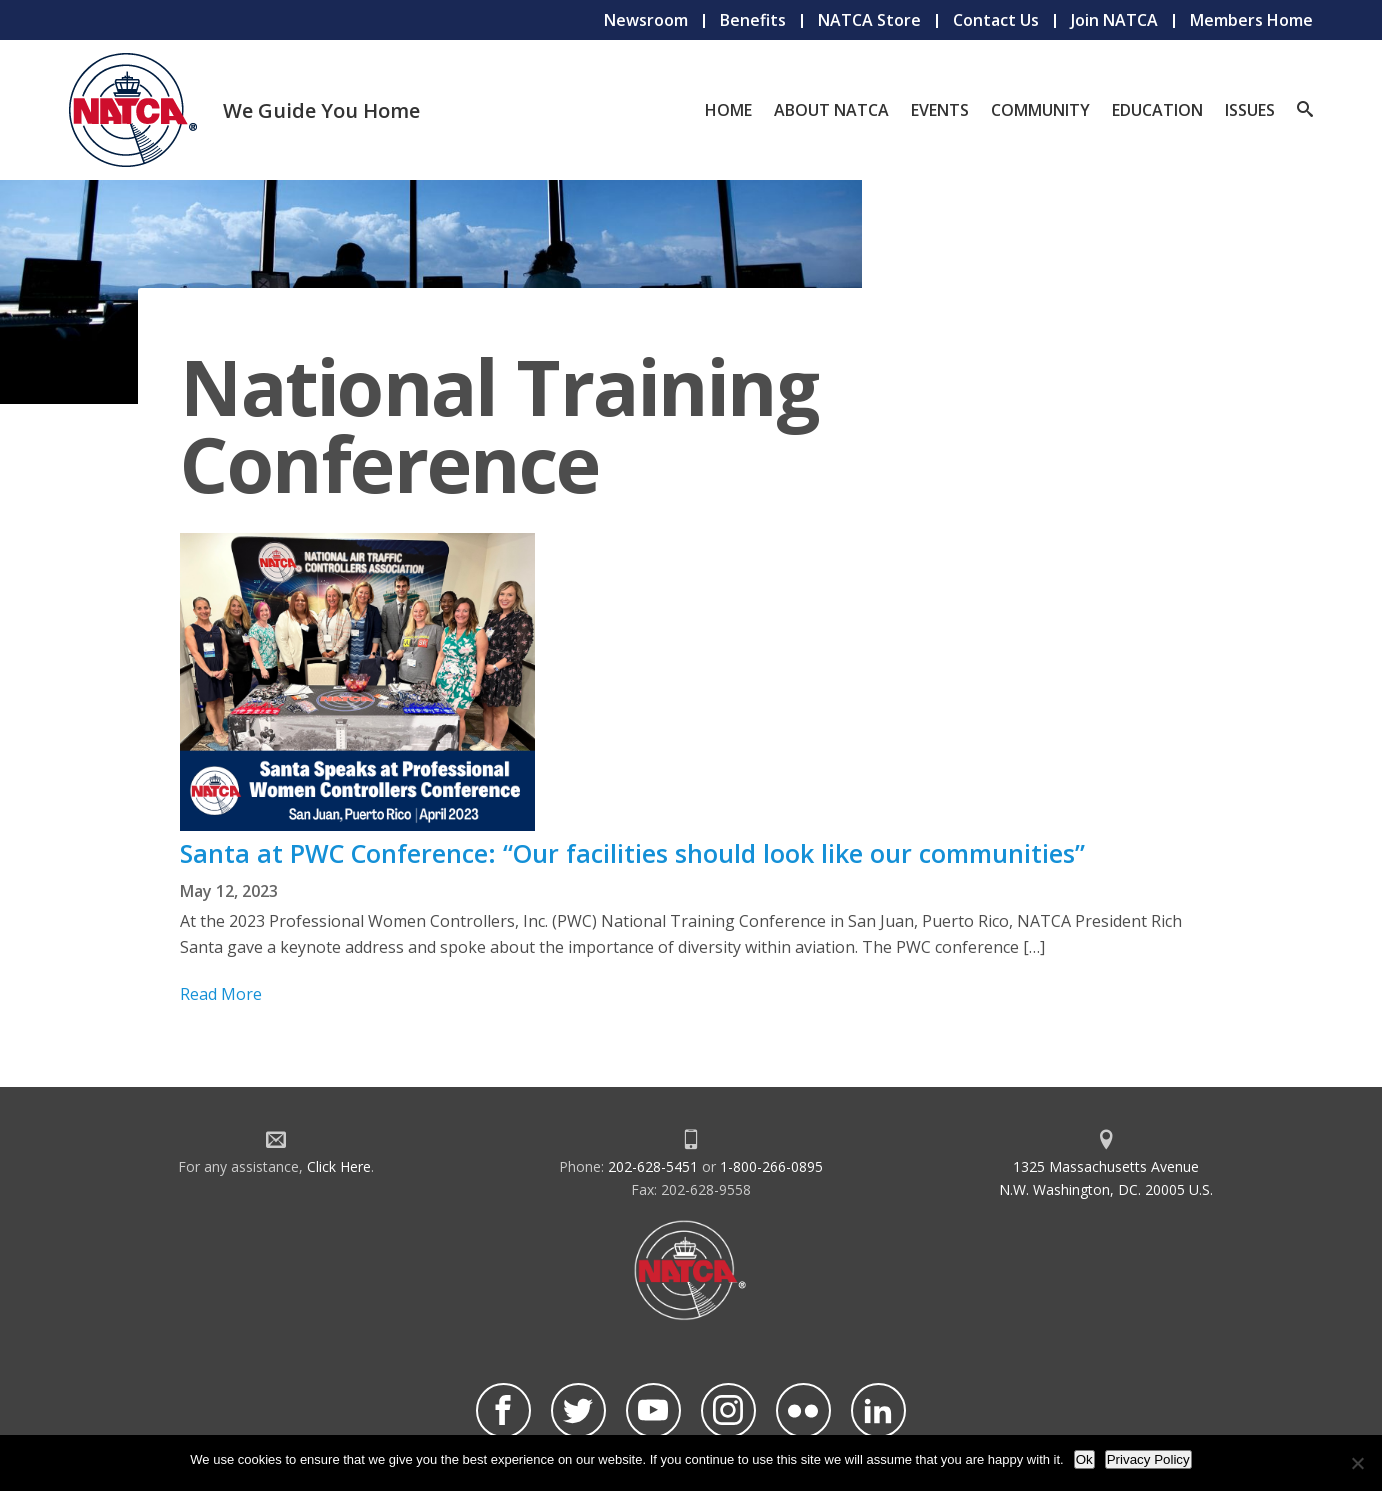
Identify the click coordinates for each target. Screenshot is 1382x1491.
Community (1040, 110)
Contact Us (996, 20)
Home (728, 110)
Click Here (339, 1166)
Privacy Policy (1148, 1459)
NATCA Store (869, 20)
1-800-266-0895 (771, 1166)
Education (1157, 110)
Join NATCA (1114, 20)
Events (940, 110)
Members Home (1251, 20)
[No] (1357, 1463)
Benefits (753, 20)
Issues (1250, 110)
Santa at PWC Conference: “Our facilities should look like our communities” (632, 853)
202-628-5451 (653, 1166)
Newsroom (646, 20)
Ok (1084, 1459)
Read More (221, 994)
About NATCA (831, 110)
